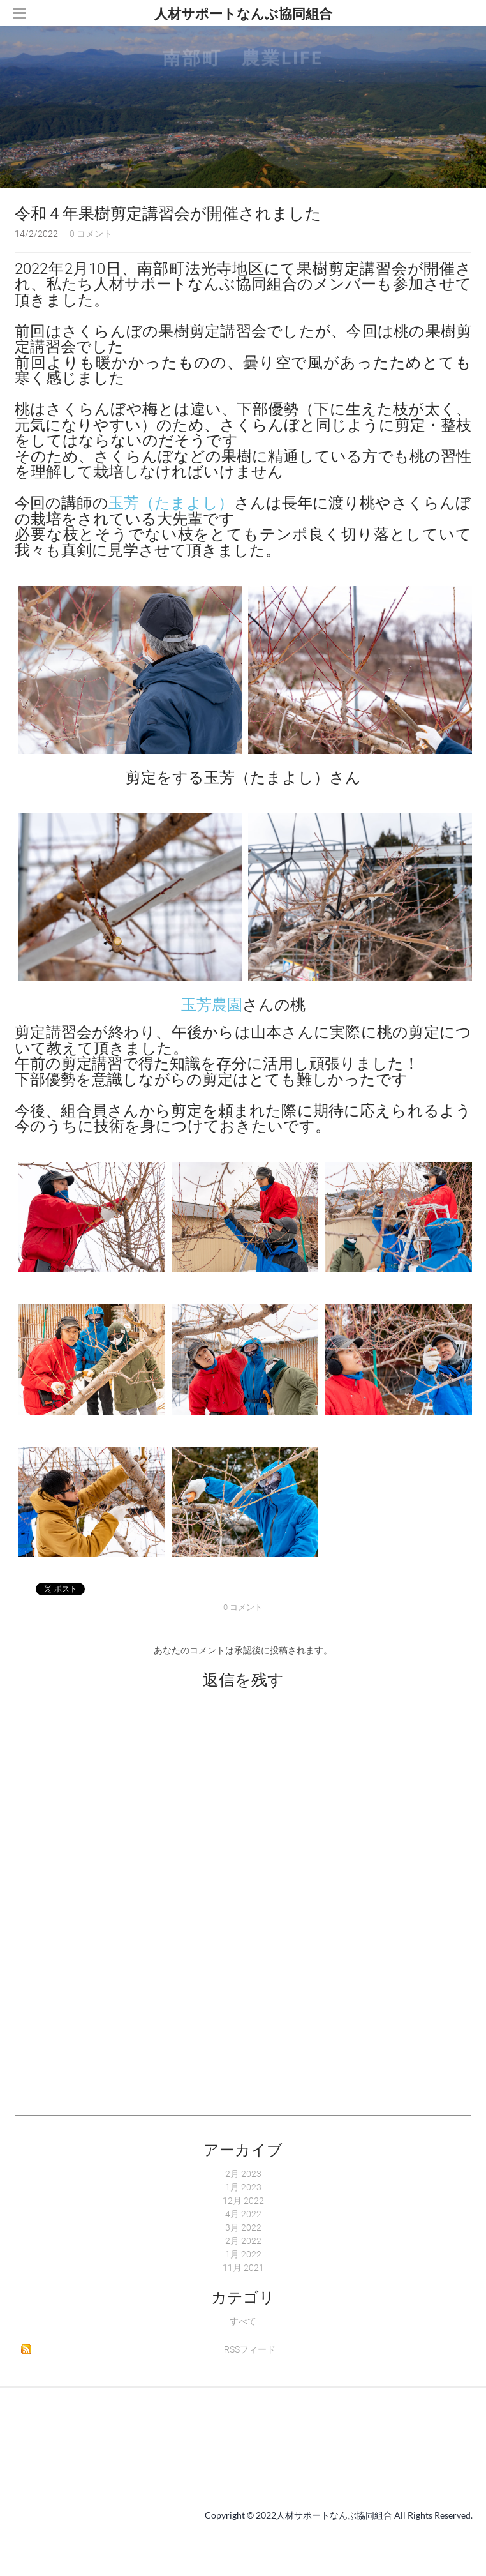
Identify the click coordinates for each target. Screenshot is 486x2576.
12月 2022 (243, 2201)
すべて (243, 2321)
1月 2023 (243, 2187)
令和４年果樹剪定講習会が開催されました (168, 213)
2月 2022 (243, 2241)
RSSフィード (250, 2349)
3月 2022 (243, 2227)
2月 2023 (243, 2174)
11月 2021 (243, 2268)
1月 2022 (243, 2254)
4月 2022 (243, 2214)
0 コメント (91, 234)
